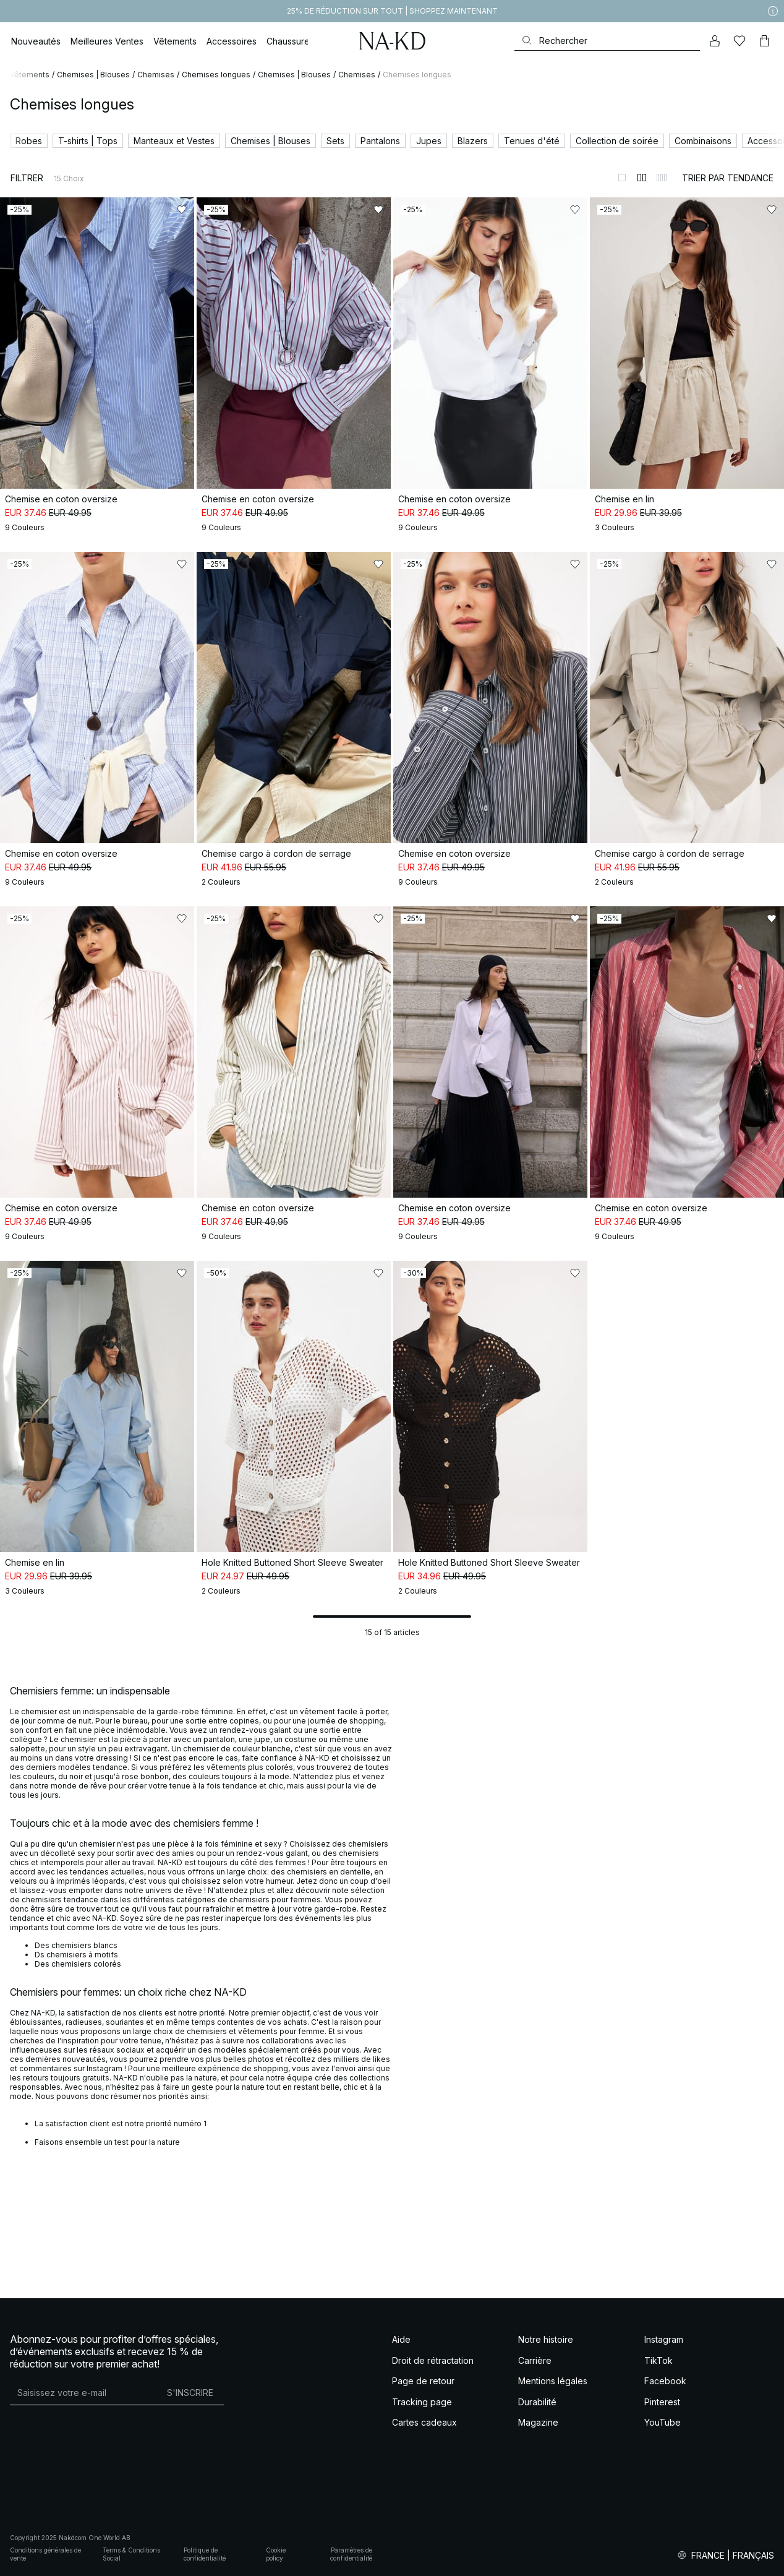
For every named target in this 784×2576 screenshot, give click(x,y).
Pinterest (662, 2402)
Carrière (535, 2360)
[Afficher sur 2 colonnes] (642, 177)
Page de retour (423, 2381)
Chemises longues (216, 74)
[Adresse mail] (83, 2392)
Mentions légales (552, 2381)
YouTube (662, 2422)
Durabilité (537, 2402)
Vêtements (29, 74)
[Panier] (764, 41)
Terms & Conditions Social (131, 2554)
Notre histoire (545, 2339)
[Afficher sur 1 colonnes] (622, 177)
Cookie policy (276, 2554)
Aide (401, 2339)
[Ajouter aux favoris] (181, 209)
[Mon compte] (715, 41)
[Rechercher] (607, 40)
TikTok (658, 2360)
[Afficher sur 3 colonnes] (661, 177)
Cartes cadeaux (424, 2422)
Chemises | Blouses (93, 74)
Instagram (663, 2339)
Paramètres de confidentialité (351, 2554)
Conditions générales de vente (45, 2554)
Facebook (665, 2381)
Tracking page (422, 2402)
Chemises (155, 74)
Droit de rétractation (433, 2360)
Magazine (538, 2422)
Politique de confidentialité (205, 2554)
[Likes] (739, 41)
